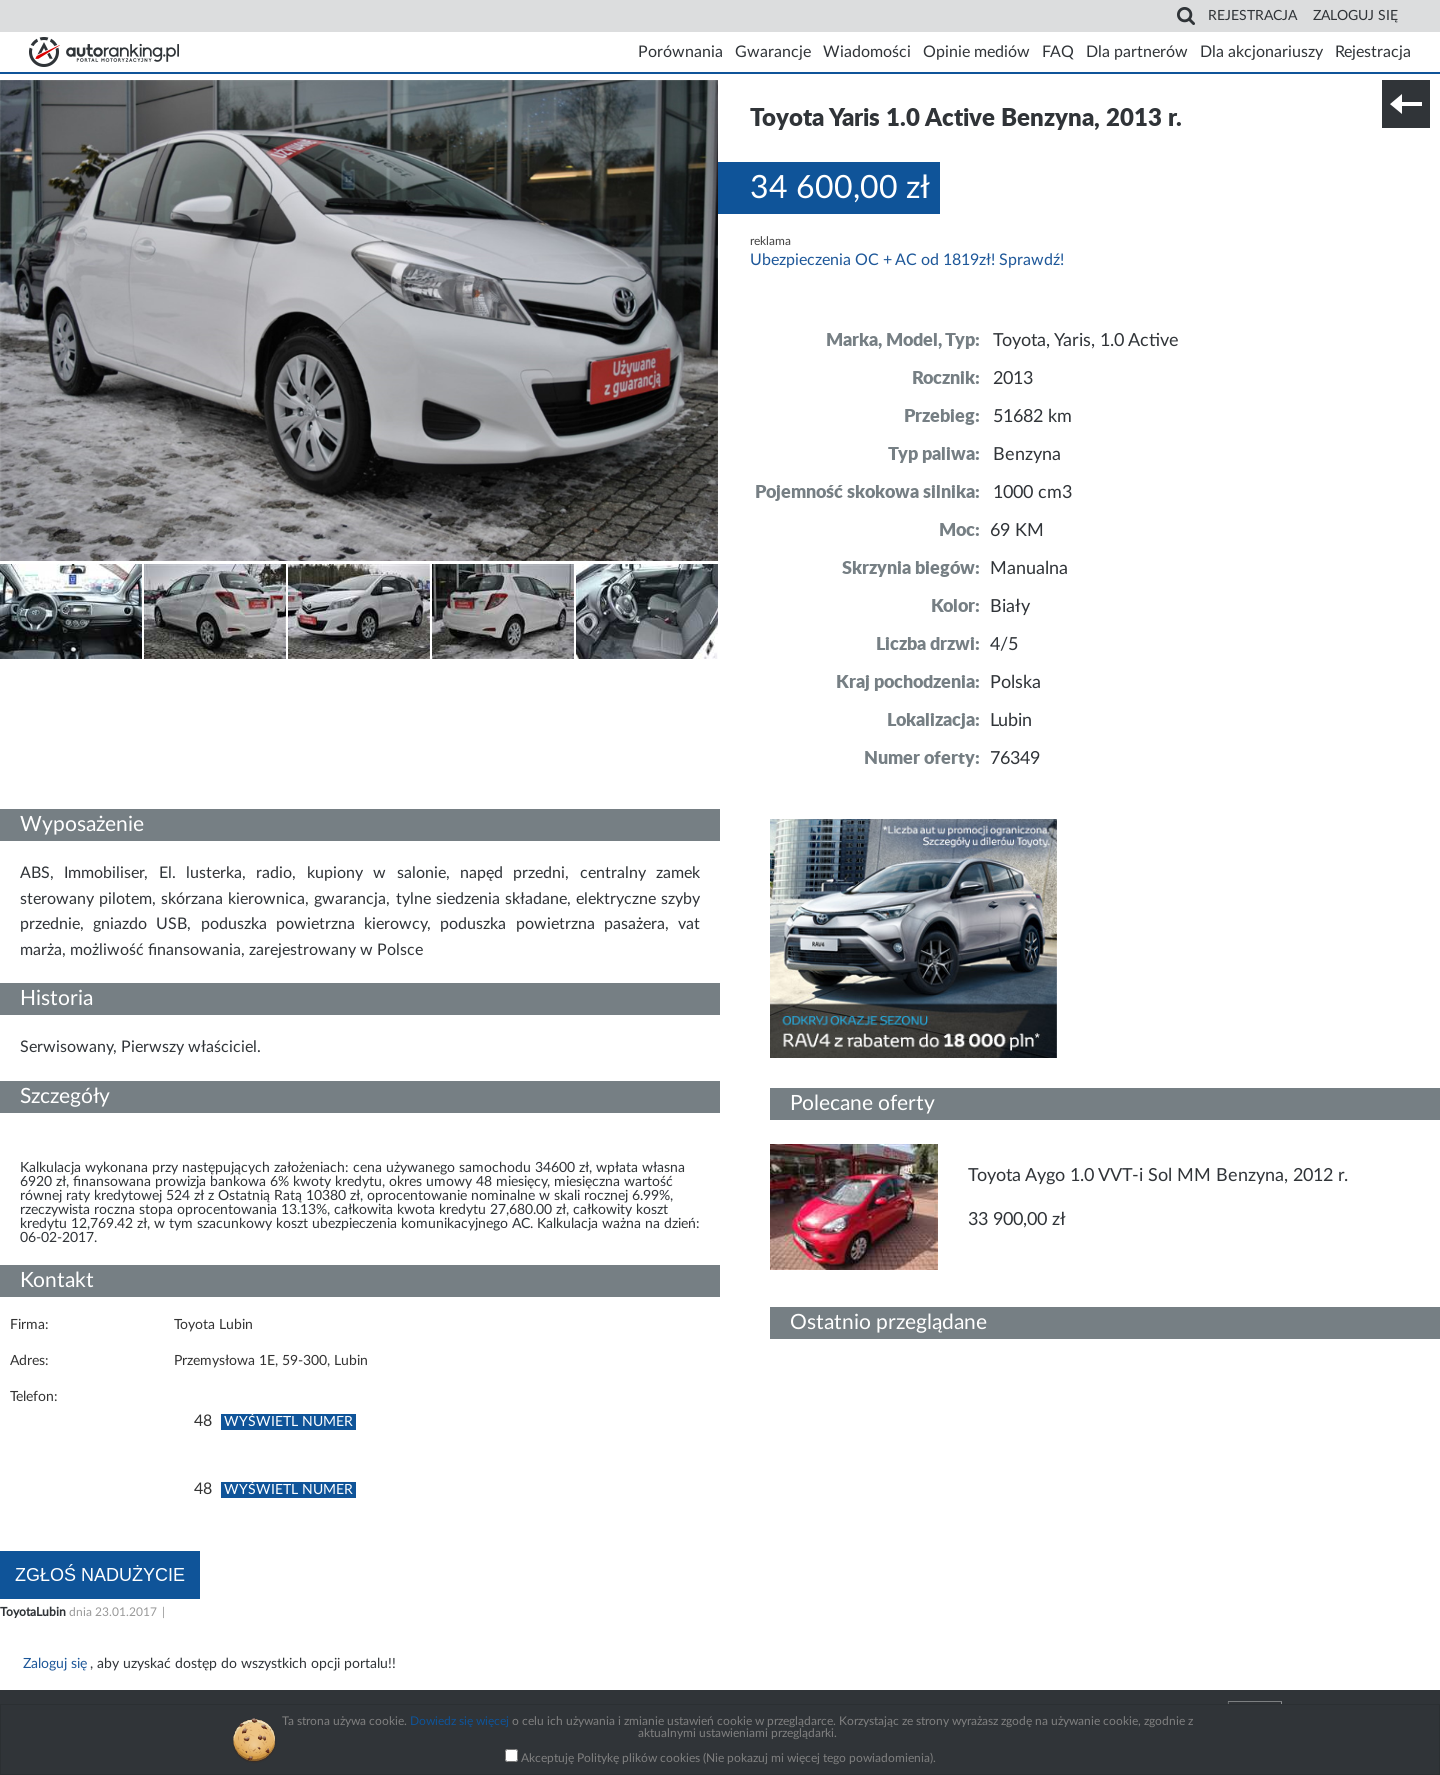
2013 (1013, 379)
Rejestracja (1252, 16)
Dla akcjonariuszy (1261, 52)
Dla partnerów (1137, 52)
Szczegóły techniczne (68, 673)
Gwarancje (773, 52)
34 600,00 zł (840, 188)
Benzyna (1027, 455)
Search (1186, 16)
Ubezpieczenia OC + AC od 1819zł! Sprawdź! (907, 260)
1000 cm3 (1032, 493)
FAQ (1058, 52)
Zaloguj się (1355, 16)
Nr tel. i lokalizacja (198, 673)
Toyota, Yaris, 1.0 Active (1086, 341)
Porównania (680, 52)
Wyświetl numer (288, 1422)
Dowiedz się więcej (459, 1721)
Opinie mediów (976, 52)
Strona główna (104, 52)
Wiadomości (867, 52)
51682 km (1032, 417)
